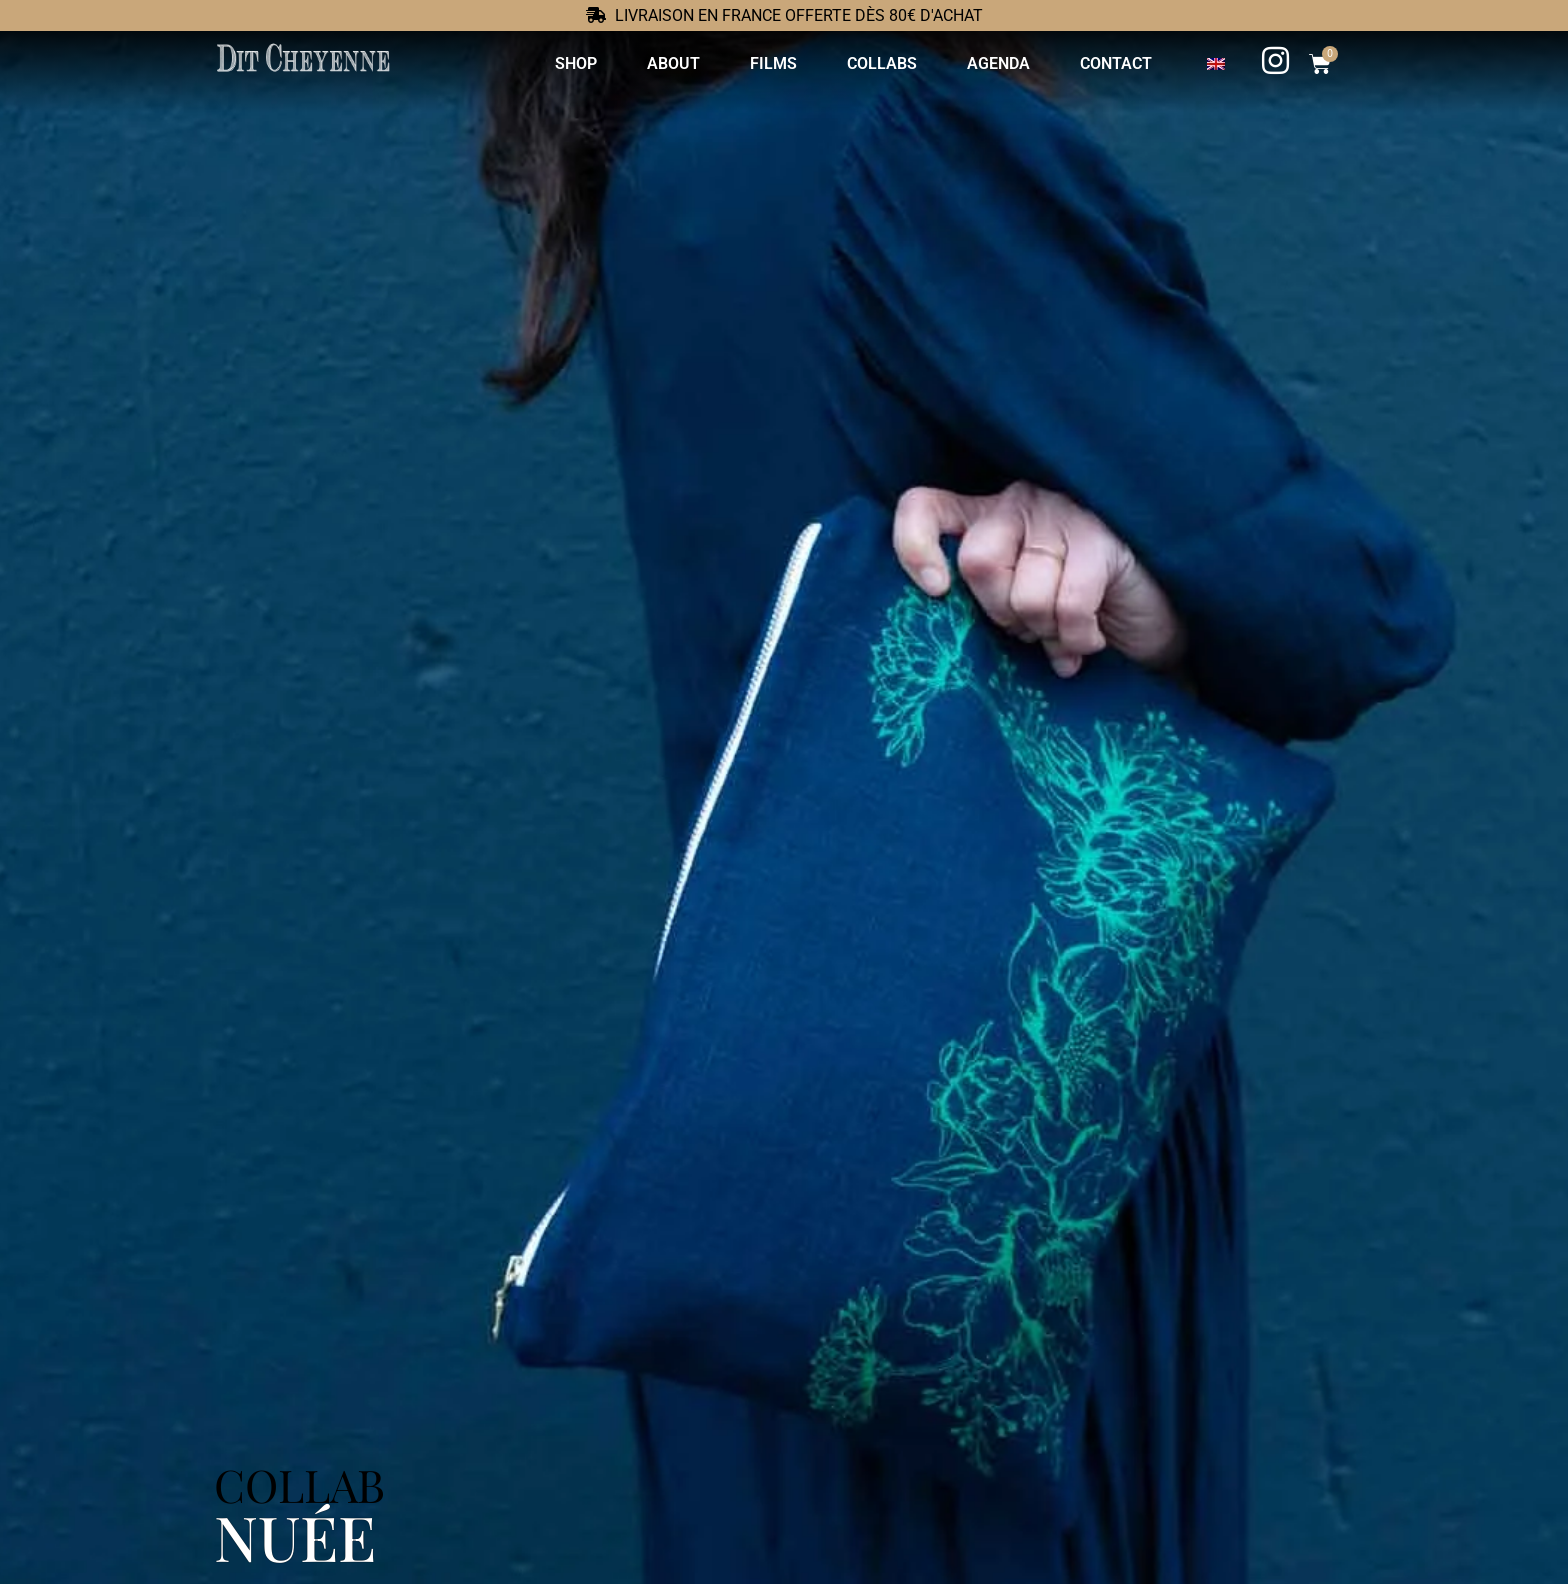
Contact (1115, 63)
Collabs (881, 63)
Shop (575, 63)
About (672, 63)
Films (772, 63)
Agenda (997, 63)
